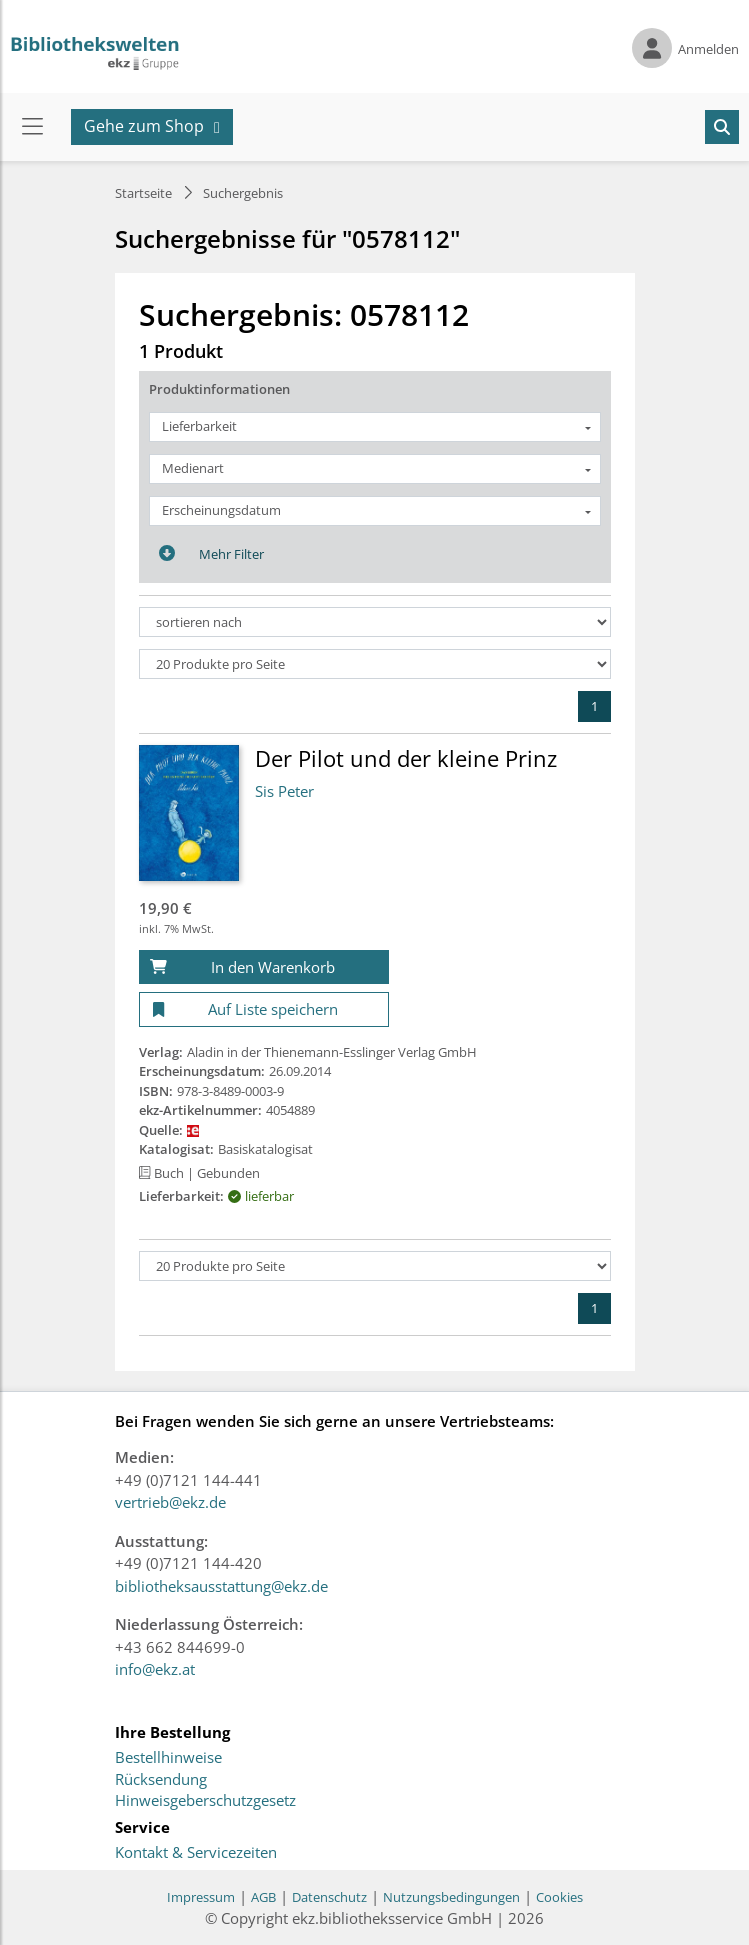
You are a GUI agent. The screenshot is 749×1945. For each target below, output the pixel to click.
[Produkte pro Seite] (375, 664)
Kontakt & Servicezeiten (196, 1853)
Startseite (143, 193)
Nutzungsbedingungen (451, 1897)
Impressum (201, 1897)
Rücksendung (161, 1780)
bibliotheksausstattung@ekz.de (221, 1586)
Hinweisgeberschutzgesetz (205, 1801)
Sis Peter (284, 791)
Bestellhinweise (168, 1758)
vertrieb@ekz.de (170, 1502)
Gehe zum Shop (144, 126)
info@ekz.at (155, 1669)
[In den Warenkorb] (264, 967)
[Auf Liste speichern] (264, 1009)
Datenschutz (329, 1897)
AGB (263, 1897)
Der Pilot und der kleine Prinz (406, 758)
